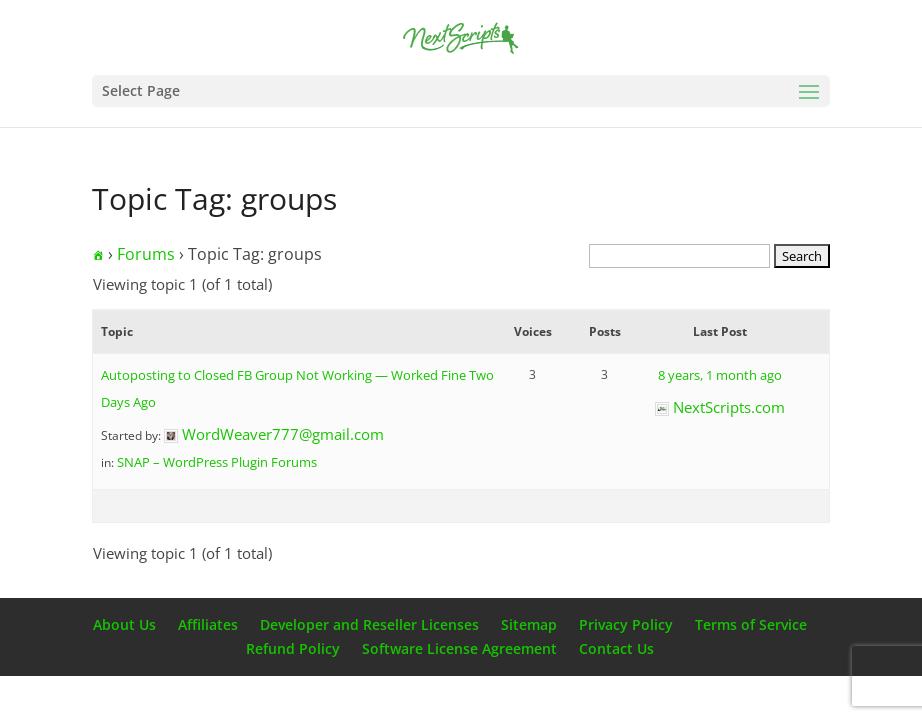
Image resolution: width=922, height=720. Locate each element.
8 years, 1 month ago (720, 375)
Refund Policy (293, 648)
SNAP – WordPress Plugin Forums (217, 462)
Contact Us (616, 648)
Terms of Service (751, 624)
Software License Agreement (459, 648)
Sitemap (529, 624)
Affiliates (208, 624)
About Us (124, 624)
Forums (146, 254)
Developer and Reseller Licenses (369, 624)
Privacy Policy (626, 624)
